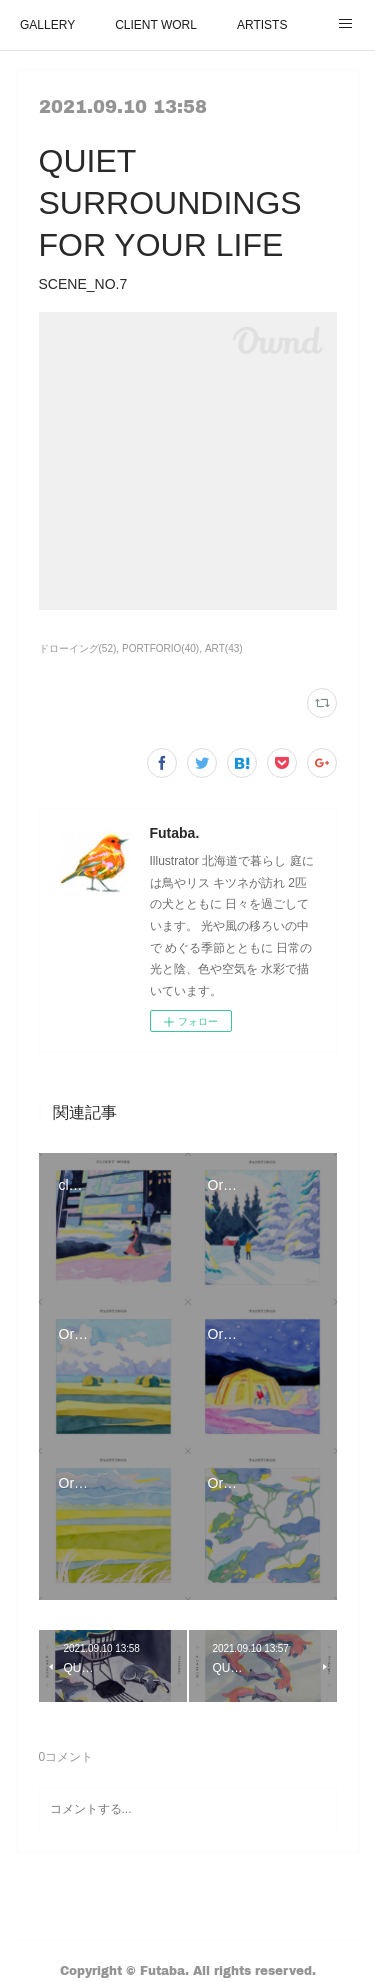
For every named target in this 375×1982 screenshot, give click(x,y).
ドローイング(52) (78, 648)
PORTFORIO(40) (160, 648)
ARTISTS (262, 25)
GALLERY (47, 25)
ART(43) (224, 648)
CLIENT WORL (156, 25)
